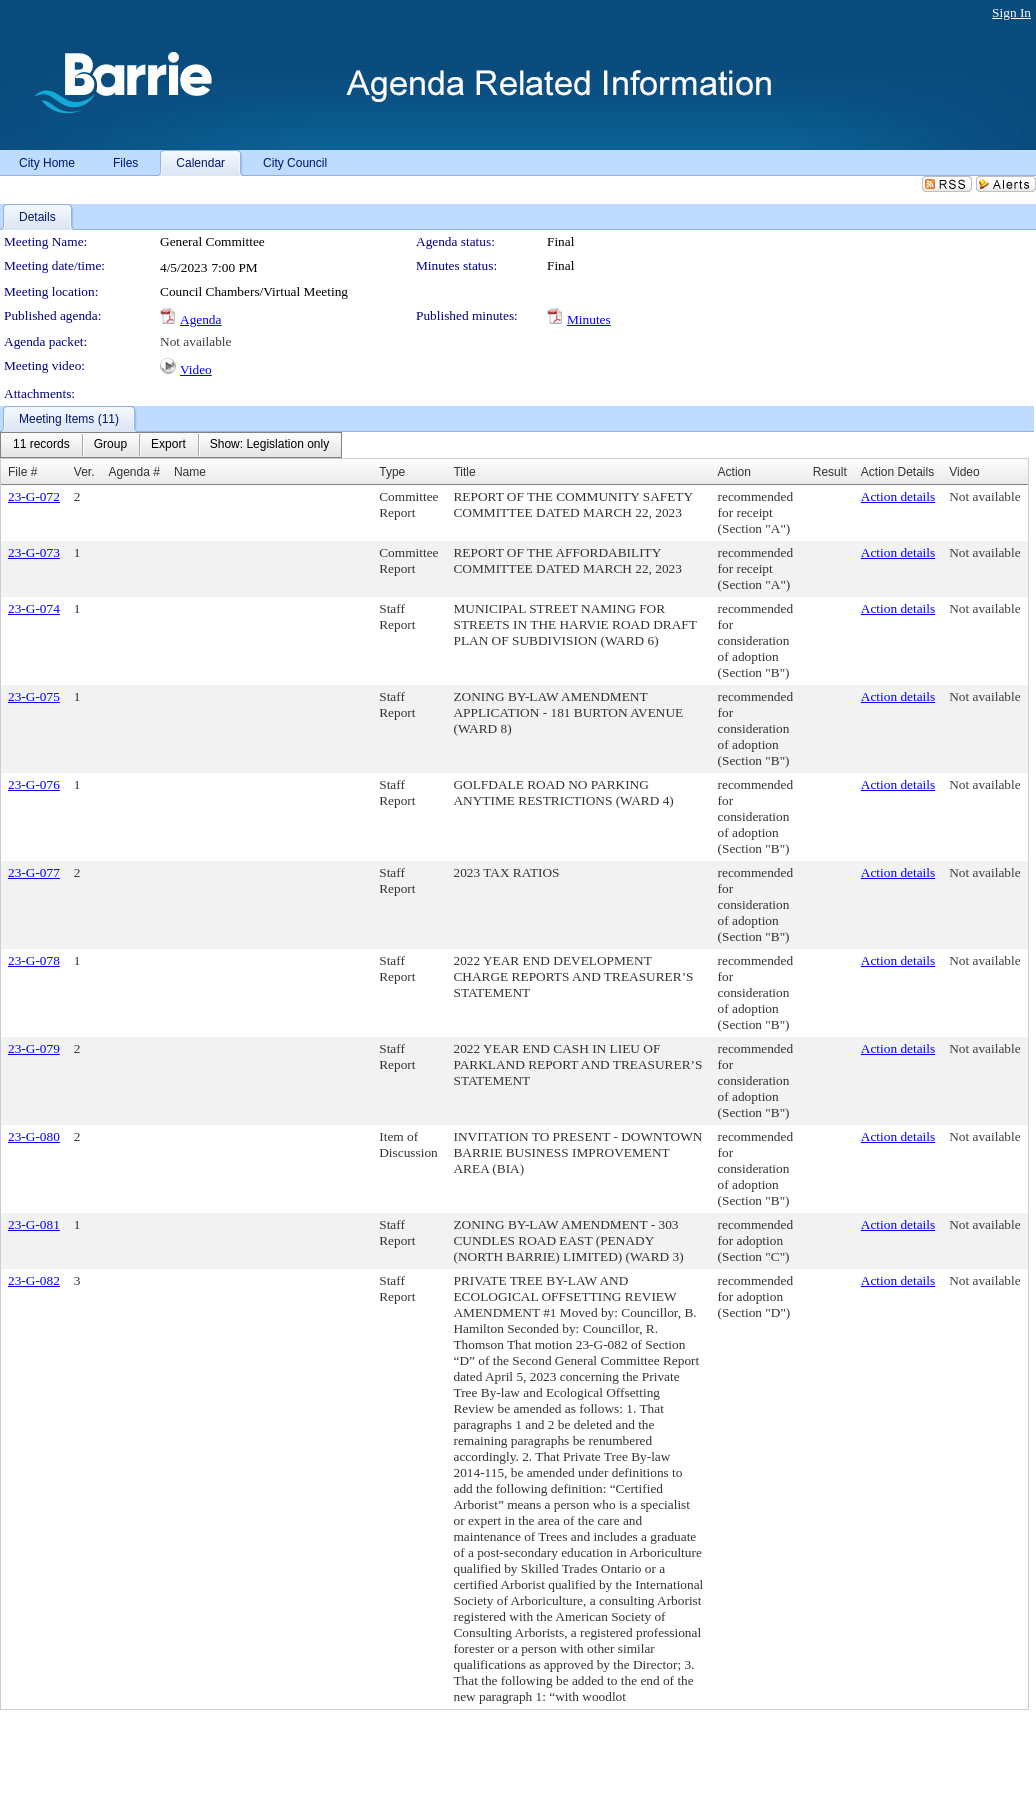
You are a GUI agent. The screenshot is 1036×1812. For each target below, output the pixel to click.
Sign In (1011, 12)
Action (734, 472)
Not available (195, 341)
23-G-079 (34, 1048)
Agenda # (134, 472)
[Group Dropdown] (110, 445)
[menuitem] (41, 445)
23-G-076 (34, 784)
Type (392, 472)
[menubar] (171, 445)
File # (22, 472)
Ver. (84, 472)
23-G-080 (34, 1136)
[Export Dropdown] (168, 445)
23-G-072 (34, 496)
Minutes (589, 319)
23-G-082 (34, 1280)
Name (190, 472)
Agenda (200, 319)
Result (830, 472)
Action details (898, 496)
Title (464, 472)
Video (196, 369)
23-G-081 (34, 1224)
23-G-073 (34, 552)
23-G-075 (34, 696)
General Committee (212, 241)
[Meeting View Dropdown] (269, 445)
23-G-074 (34, 608)
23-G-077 (34, 872)
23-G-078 (34, 960)
